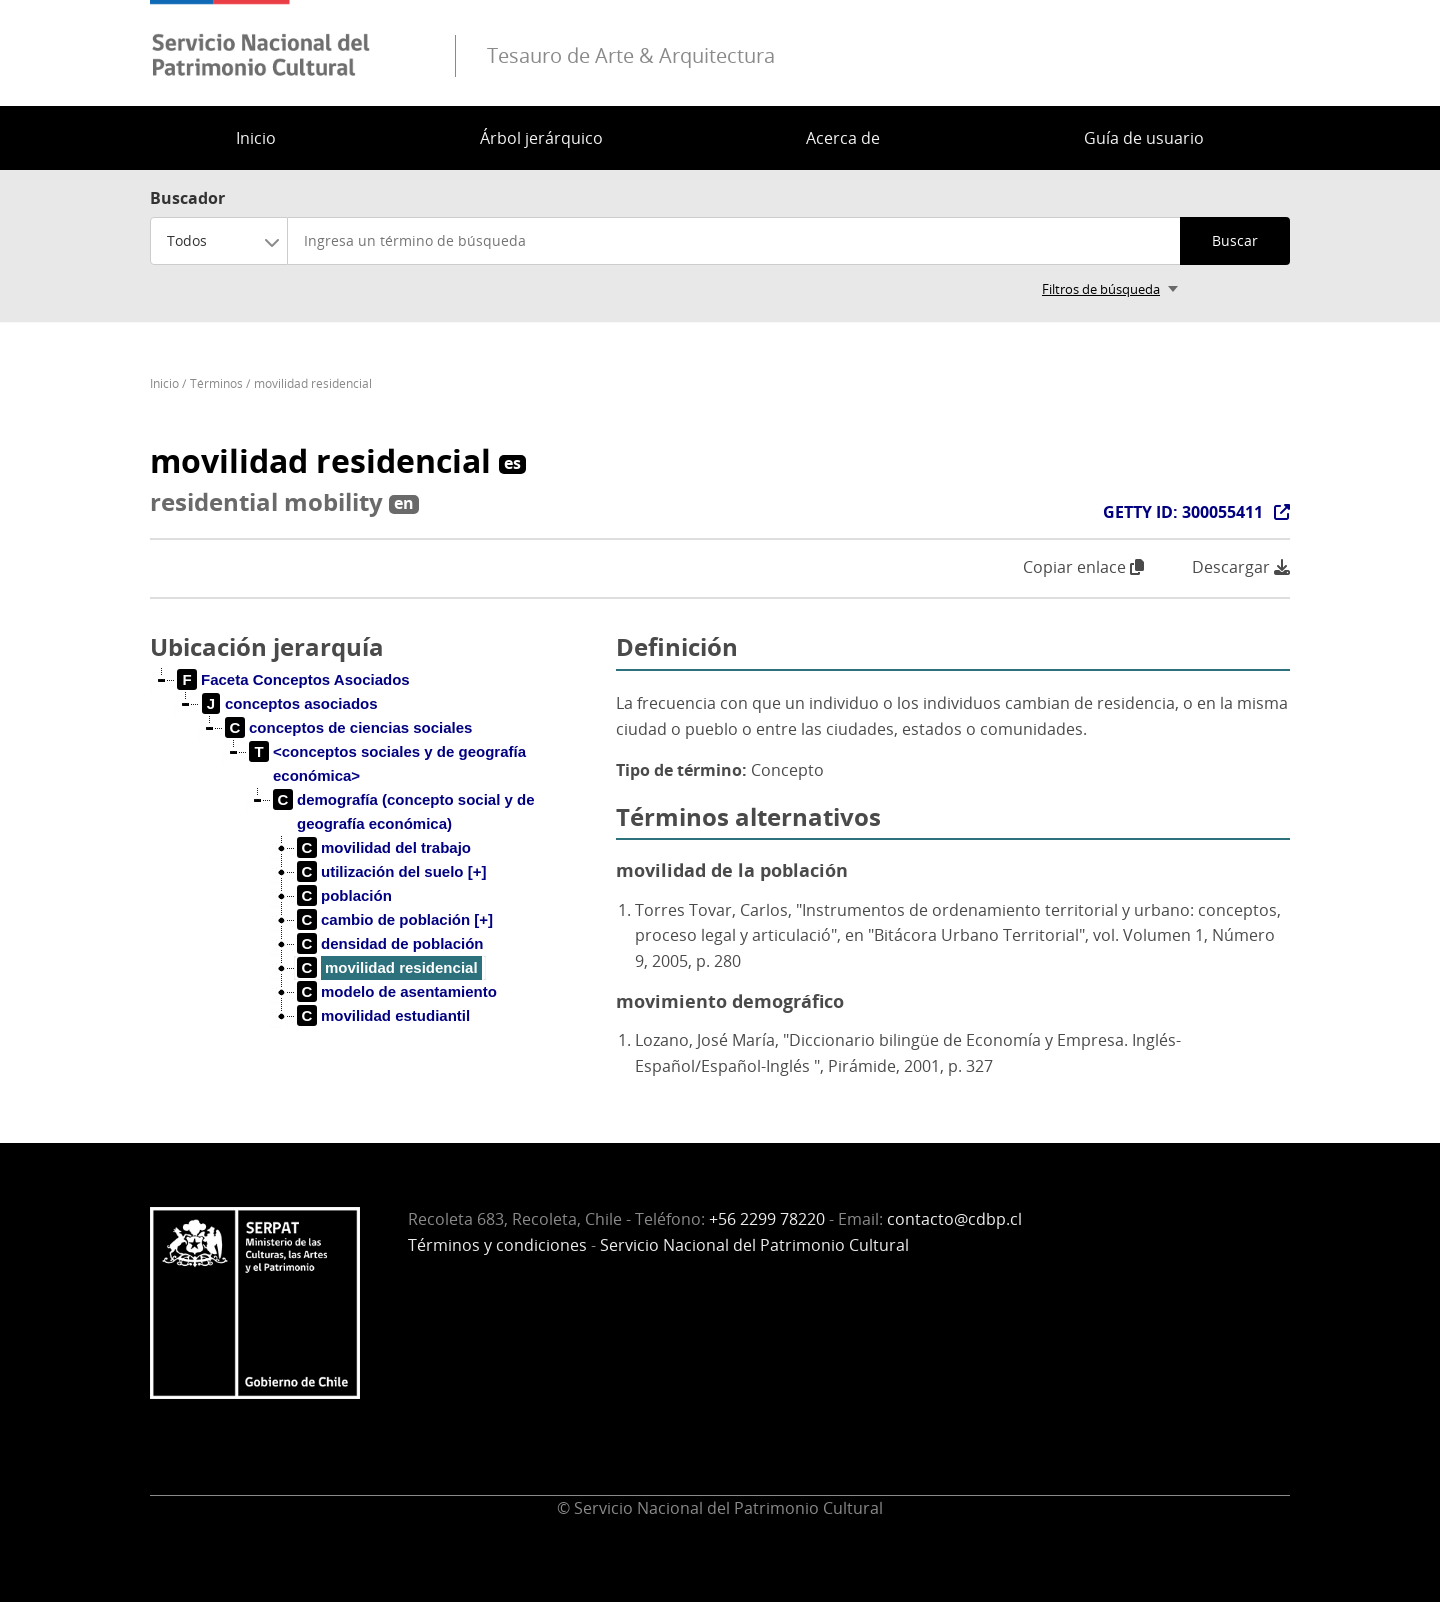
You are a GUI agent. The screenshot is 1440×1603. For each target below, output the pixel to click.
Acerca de (843, 138)
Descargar (1241, 567)
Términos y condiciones (497, 1245)
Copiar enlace (1083, 567)
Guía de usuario (1144, 138)
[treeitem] (294, 680)
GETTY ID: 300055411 (1183, 512)
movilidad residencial (313, 383)
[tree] (375, 864)
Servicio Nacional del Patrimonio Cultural (754, 1245)
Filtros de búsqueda (1101, 289)
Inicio (256, 138)
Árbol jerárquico (541, 138)
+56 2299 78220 (767, 1219)
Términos (216, 383)
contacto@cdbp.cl (954, 1219)
